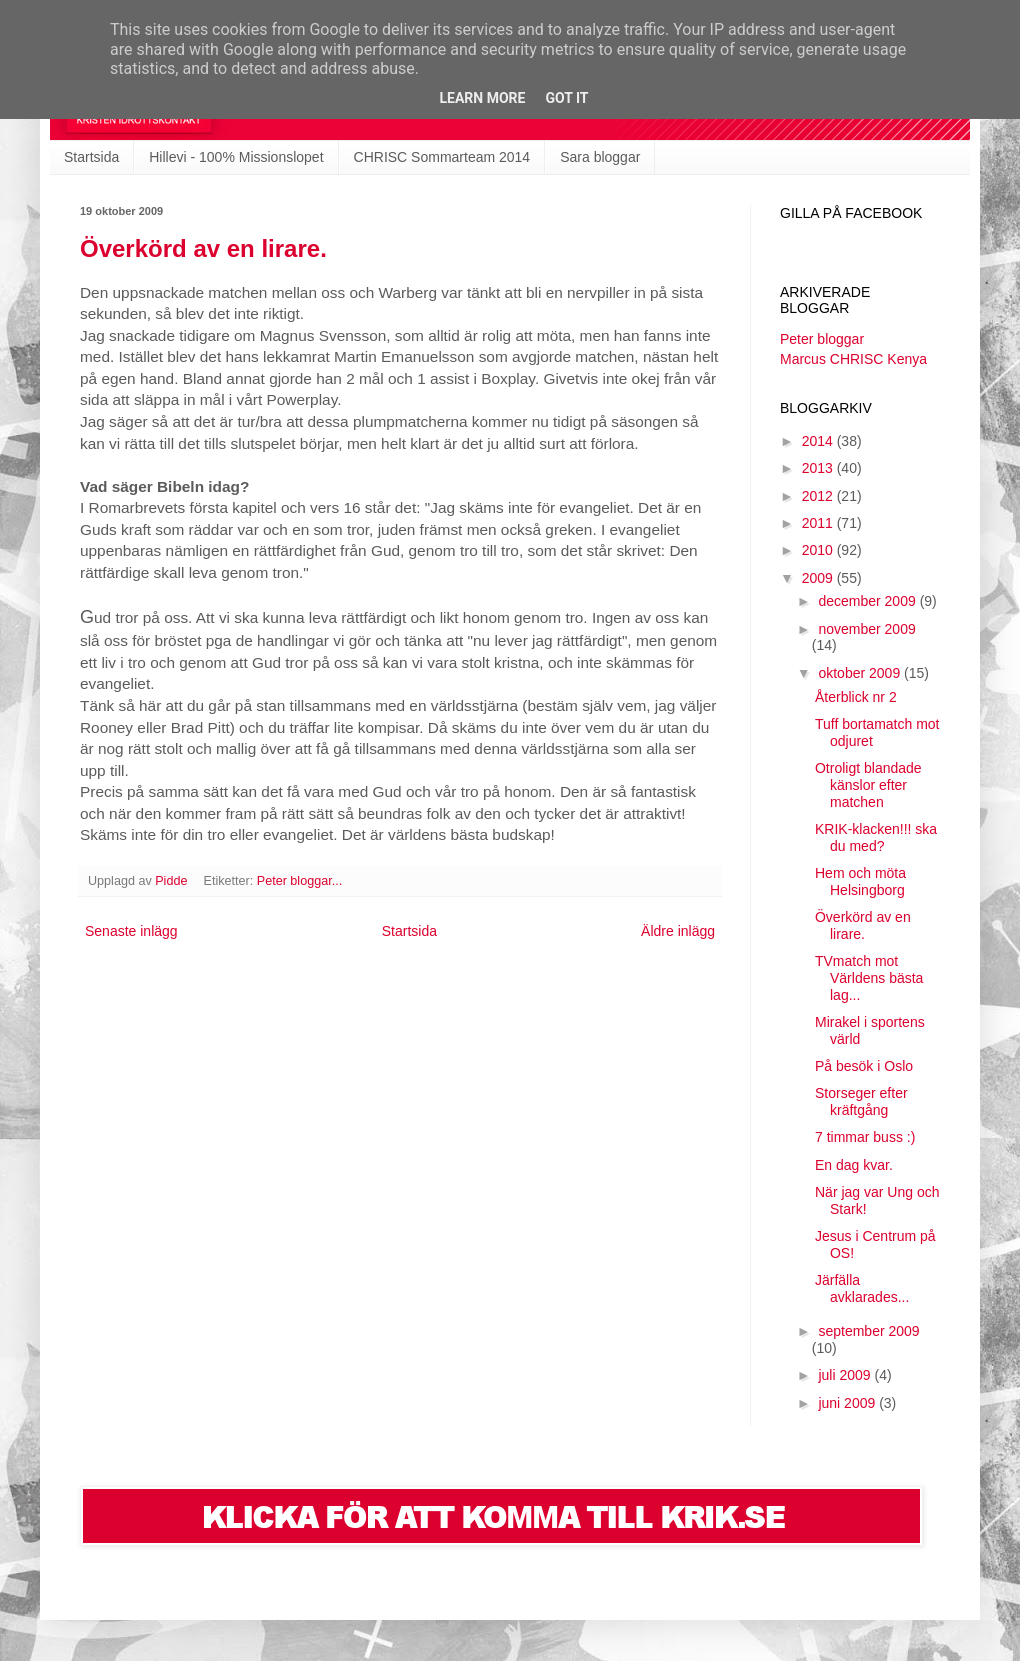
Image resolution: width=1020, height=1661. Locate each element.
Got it (566, 98)
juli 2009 (846, 1375)
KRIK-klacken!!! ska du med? (876, 837)
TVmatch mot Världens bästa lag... (869, 978)
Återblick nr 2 (856, 697)
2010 (819, 550)
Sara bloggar (600, 157)
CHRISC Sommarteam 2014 (442, 157)
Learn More (482, 98)
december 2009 (868, 601)
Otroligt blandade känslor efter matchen (868, 785)
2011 (819, 523)
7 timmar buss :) (865, 1137)
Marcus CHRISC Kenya (853, 359)
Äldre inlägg (678, 931)
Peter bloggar (822, 339)
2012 (819, 496)
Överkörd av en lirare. (203, 248)
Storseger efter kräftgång (861, 1101)
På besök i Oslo (864, 1066)
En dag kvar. (854, 1165)
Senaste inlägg (131, 931)
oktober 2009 (861, 673)
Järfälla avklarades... (862, 1288)
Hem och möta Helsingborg (860, 881)
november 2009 (866, 629)
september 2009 (868, 1331)
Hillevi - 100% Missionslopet (236, 157)
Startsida (91, 157)
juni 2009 (848, 1403)
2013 (819, 468)
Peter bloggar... (299, 881)
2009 (819, 578)
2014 (819, 441)
